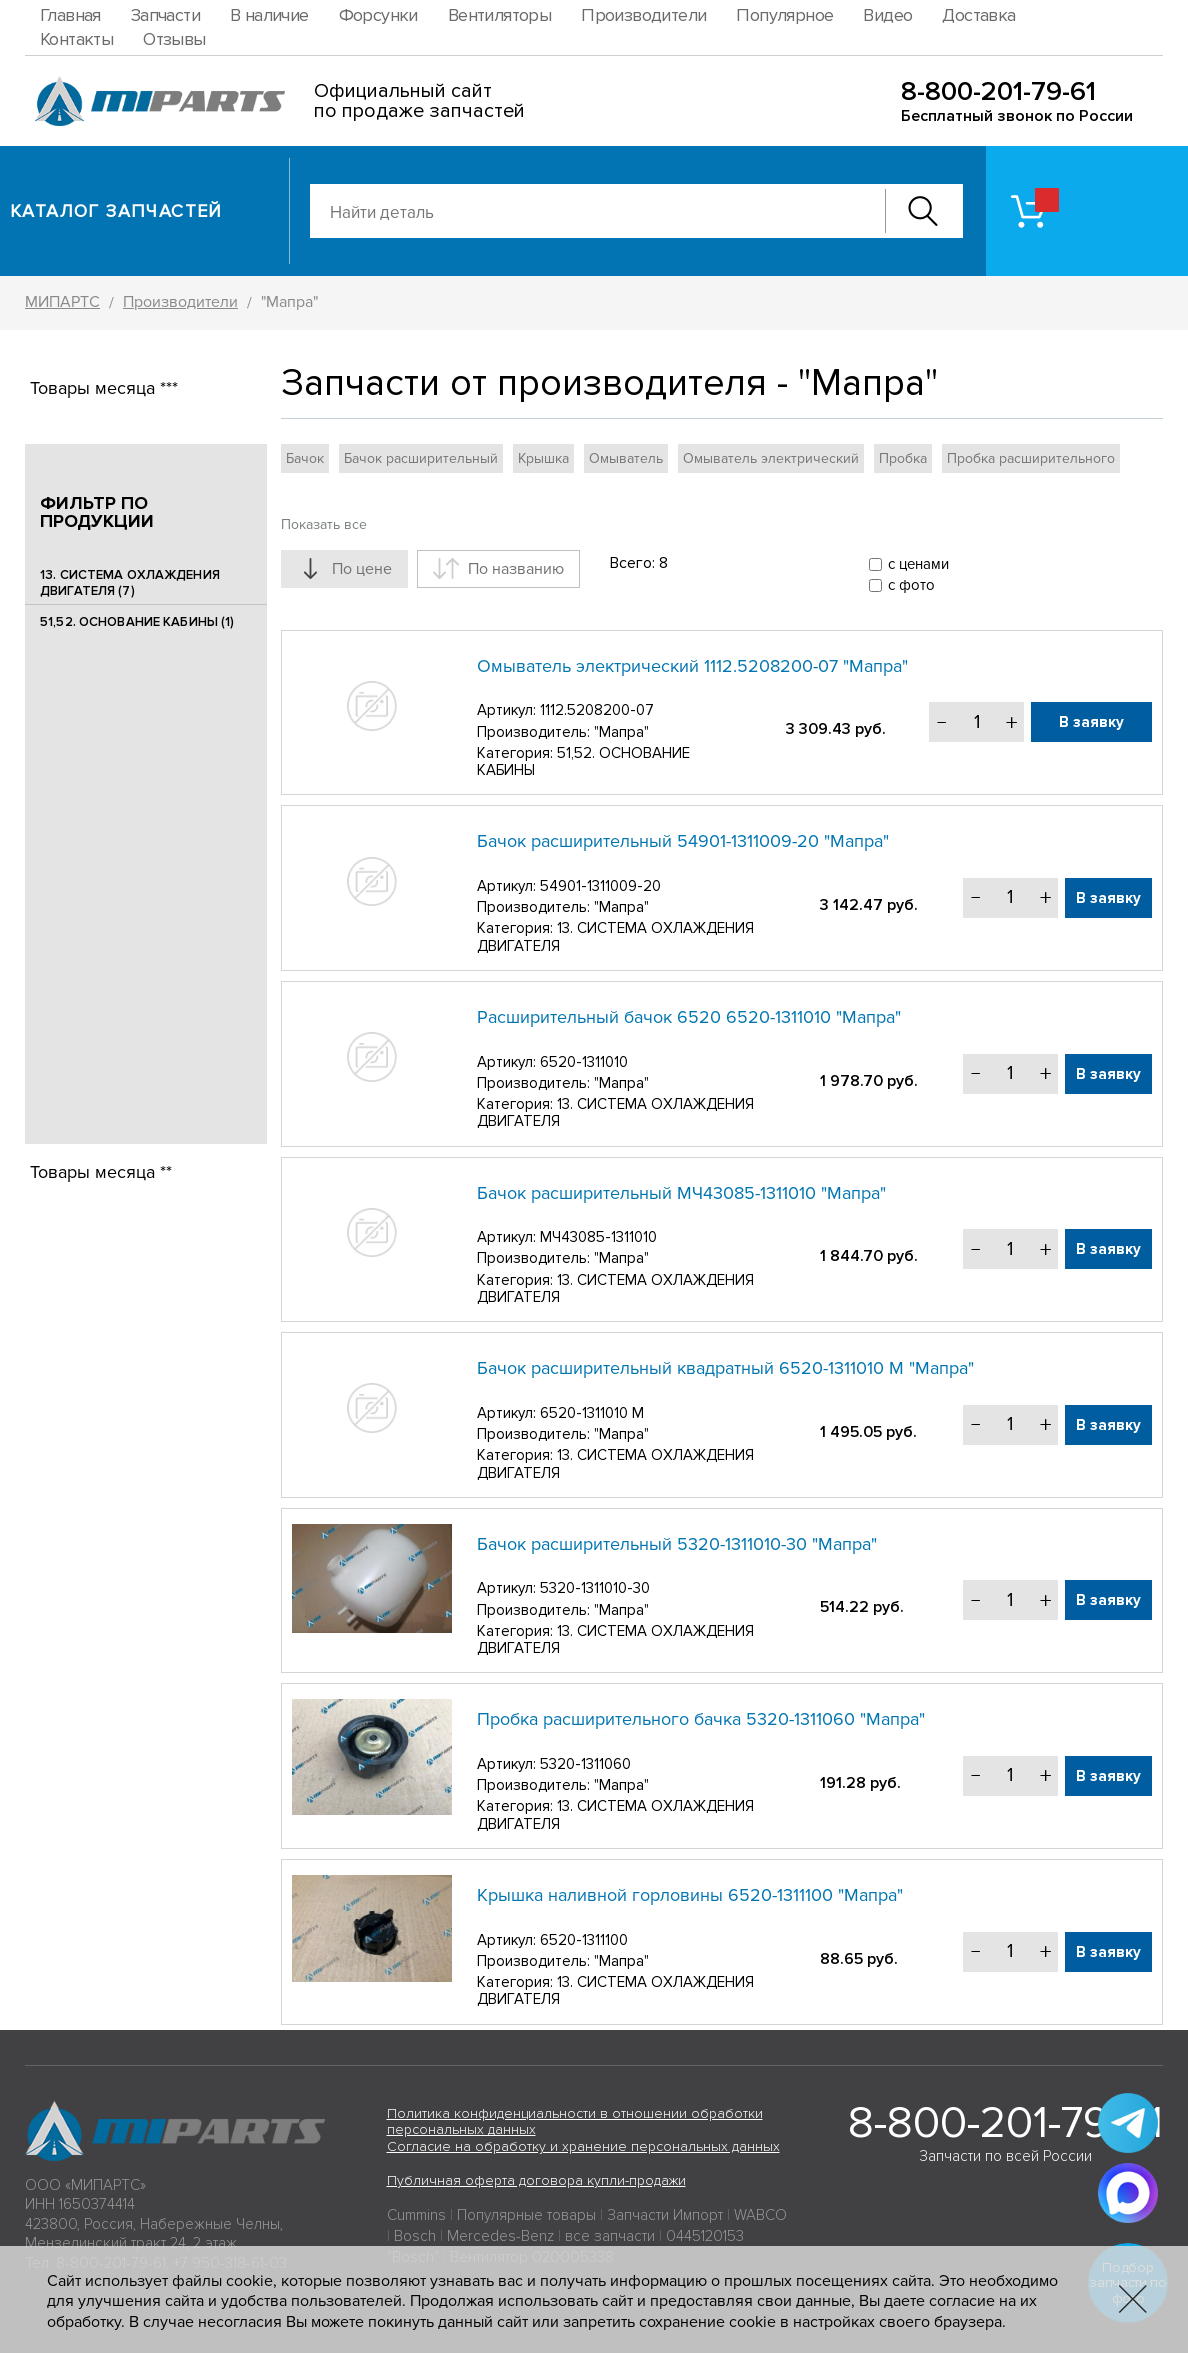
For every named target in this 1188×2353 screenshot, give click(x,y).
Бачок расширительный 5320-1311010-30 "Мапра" (677, 1544)
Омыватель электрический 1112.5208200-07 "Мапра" (692, 666)
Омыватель (626, 458)
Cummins (416, 2215)
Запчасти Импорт (665, 2215)
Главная (70, 15)
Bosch (415, 2236)
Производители (643, 15)
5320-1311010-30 (595, 1588)
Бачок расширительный (421, 458)
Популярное (784, 15)
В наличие (269, 15)
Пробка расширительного (1031, 458)
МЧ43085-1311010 (598, 1237)
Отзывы (174, 39)
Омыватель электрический (771, 458)
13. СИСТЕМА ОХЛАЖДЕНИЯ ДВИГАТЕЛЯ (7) (130, 583)
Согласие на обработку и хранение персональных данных (583, 2146)
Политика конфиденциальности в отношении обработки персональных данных (575, 2122)
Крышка (543, 458)
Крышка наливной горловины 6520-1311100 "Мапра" (690, 1895)
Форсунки (378, 15)
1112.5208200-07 (597, 710)
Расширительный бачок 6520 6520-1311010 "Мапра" (689, 1017)
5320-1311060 (585, 1764)
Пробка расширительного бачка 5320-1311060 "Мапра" (701, 1719)
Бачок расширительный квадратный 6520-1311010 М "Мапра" (725, 1368)
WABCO (760, 2215)
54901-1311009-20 (600, 886)
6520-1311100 (584, 1940)
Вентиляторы (499, 15)
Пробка (903, 458)
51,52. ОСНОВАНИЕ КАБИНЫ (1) (137, 622)
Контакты (76, 39)
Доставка (978, 15)
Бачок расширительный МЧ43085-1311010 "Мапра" (681, 1193)
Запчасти (165, 15)
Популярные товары (526, 2215)
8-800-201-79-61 (998, 91)
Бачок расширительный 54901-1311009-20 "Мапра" (683, 841)
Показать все (324, 524)
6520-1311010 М (592, 1413)
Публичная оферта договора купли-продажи (536, 2180)
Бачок (305, 458)
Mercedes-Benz (500, 2236)
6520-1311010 (584, 1062)
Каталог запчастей (116, 211)
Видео (887, 15)
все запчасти (610, 2236)
